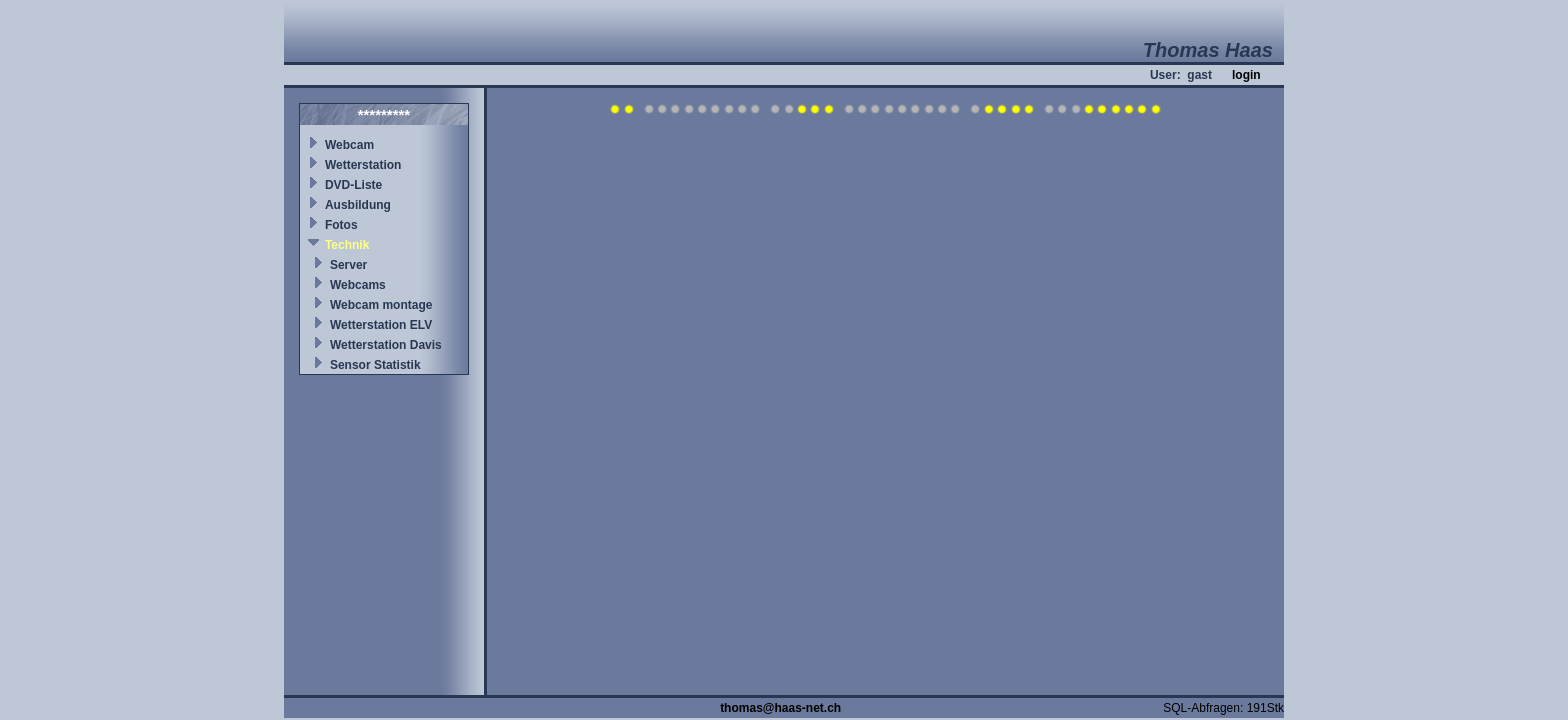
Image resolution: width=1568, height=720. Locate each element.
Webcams (358, 285)
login (1246, 75)
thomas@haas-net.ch (780, 708)
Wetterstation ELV (381, 325)
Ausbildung (358, 205)
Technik (347, 245)
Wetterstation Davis (386, 345)
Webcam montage (381, 305)
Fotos (341, 225)
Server (348, 265)
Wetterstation (363, 165)
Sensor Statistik (375, 365)
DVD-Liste (353, 185)
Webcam (349, 145)
